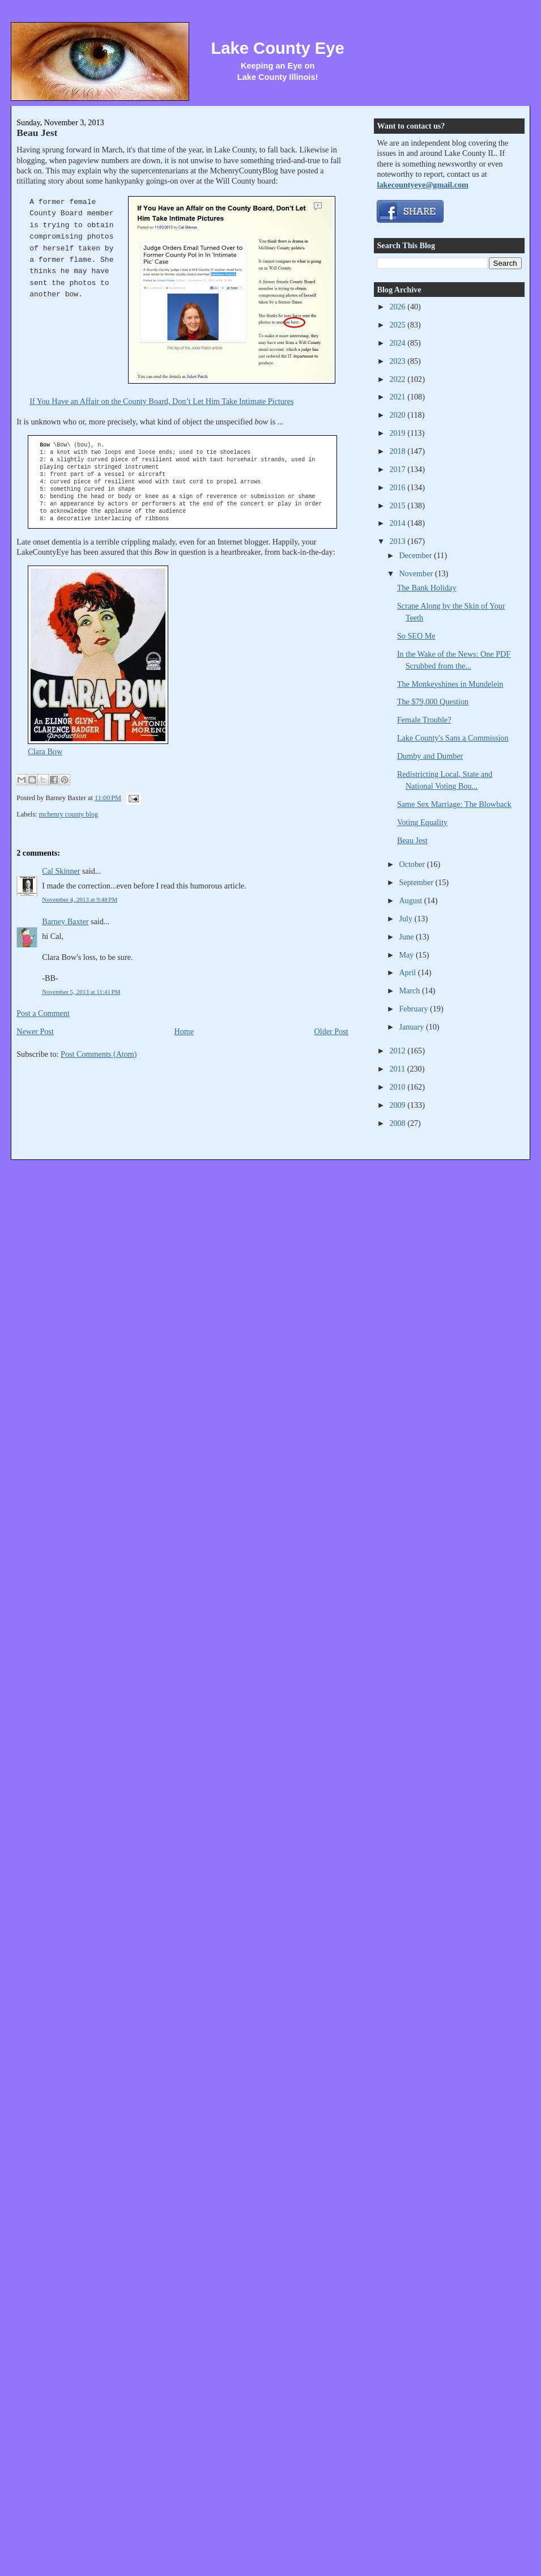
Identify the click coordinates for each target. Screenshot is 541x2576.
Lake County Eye (277, 48)
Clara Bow (45, 751)
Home (184, 1031)
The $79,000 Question (432, 701)
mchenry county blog (69, 814)
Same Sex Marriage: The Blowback (454, 804)
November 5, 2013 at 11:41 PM (81, 991)
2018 (398, 451)
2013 (398, 541)
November (416, 573)
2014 (398, 523)
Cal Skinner (61, 870)
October (413, 864)
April (408, 972)
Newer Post (35, 1031)
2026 (398, 306)
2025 (398, 324)
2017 (398, 469)
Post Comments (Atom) (99, 1054)
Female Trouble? (424, 719)
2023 (398, 360)
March (410, 990)
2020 (398, 414)
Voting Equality (422, 822)
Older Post (331, 1031)
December (416, 555)
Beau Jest (36, 132)
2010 (398, 1086)
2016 (398, 487)
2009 (398, 1105)
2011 (398, 1068)
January (412, 1026)
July (406, 918)
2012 (398, 1050)
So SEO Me (416, 635)
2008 (398, 1123)
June (407, 936)
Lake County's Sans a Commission (453, 737)
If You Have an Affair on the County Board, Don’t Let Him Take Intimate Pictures (161, 401)
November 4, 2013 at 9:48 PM (79, 899)
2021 (398, 396)
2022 (398, 379)
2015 (398, 505)
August (411, 900)
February (414, 1008)
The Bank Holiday (427, 587)
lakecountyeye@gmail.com (422, 184)
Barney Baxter (65, 921)
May (407, 954)
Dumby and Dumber (430, 755)
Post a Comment (43, 1013)
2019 (398, 432)
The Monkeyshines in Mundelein (450, 683)
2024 (398, 342)
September (417, 882)
